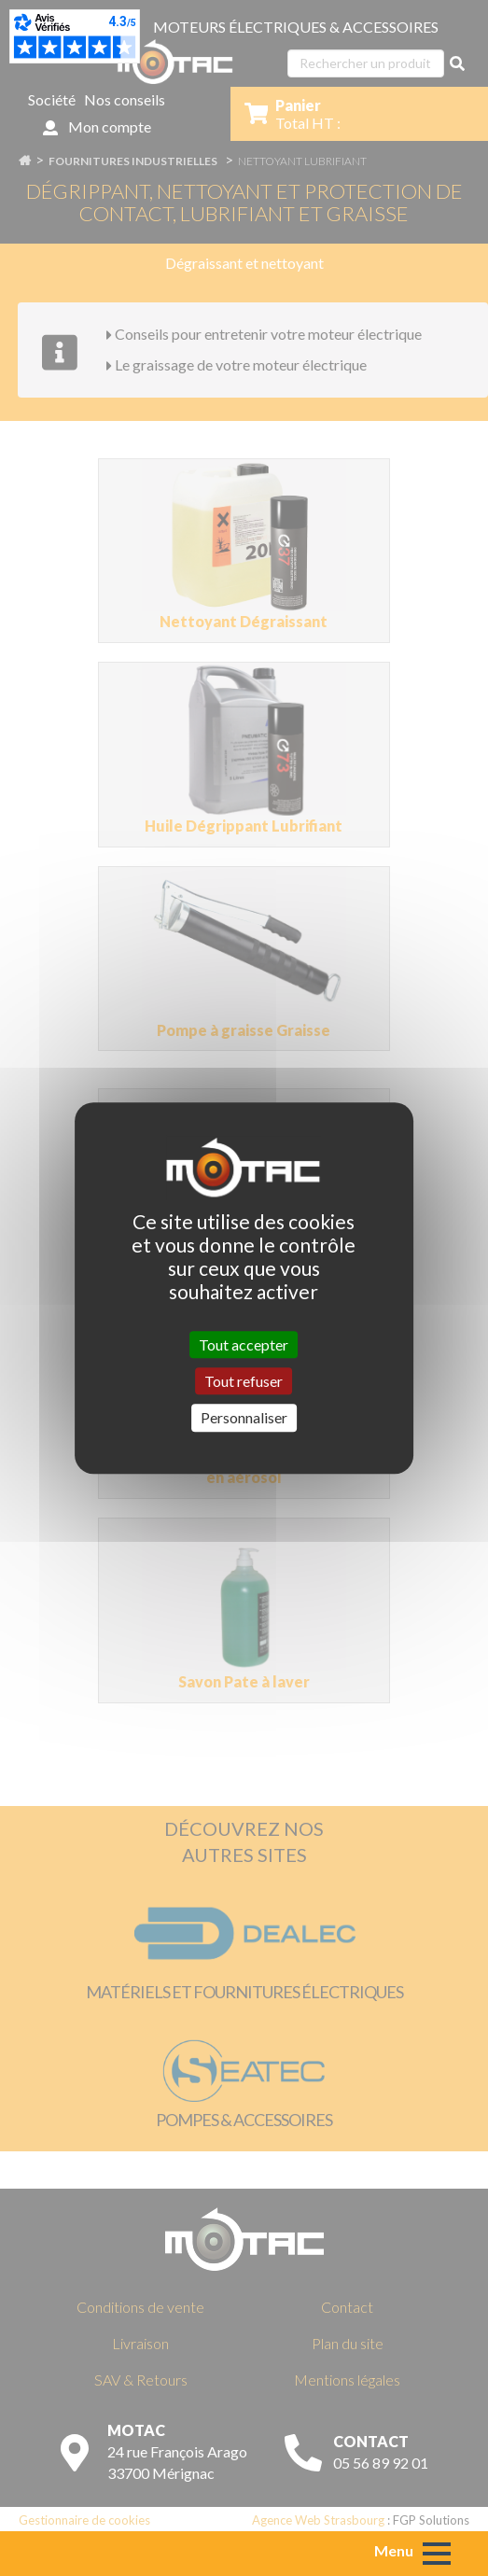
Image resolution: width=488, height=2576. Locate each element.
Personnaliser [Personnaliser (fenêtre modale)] (244, 1418)
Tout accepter (243, 1344)
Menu (393, 2550)
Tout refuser (243, 1381)
